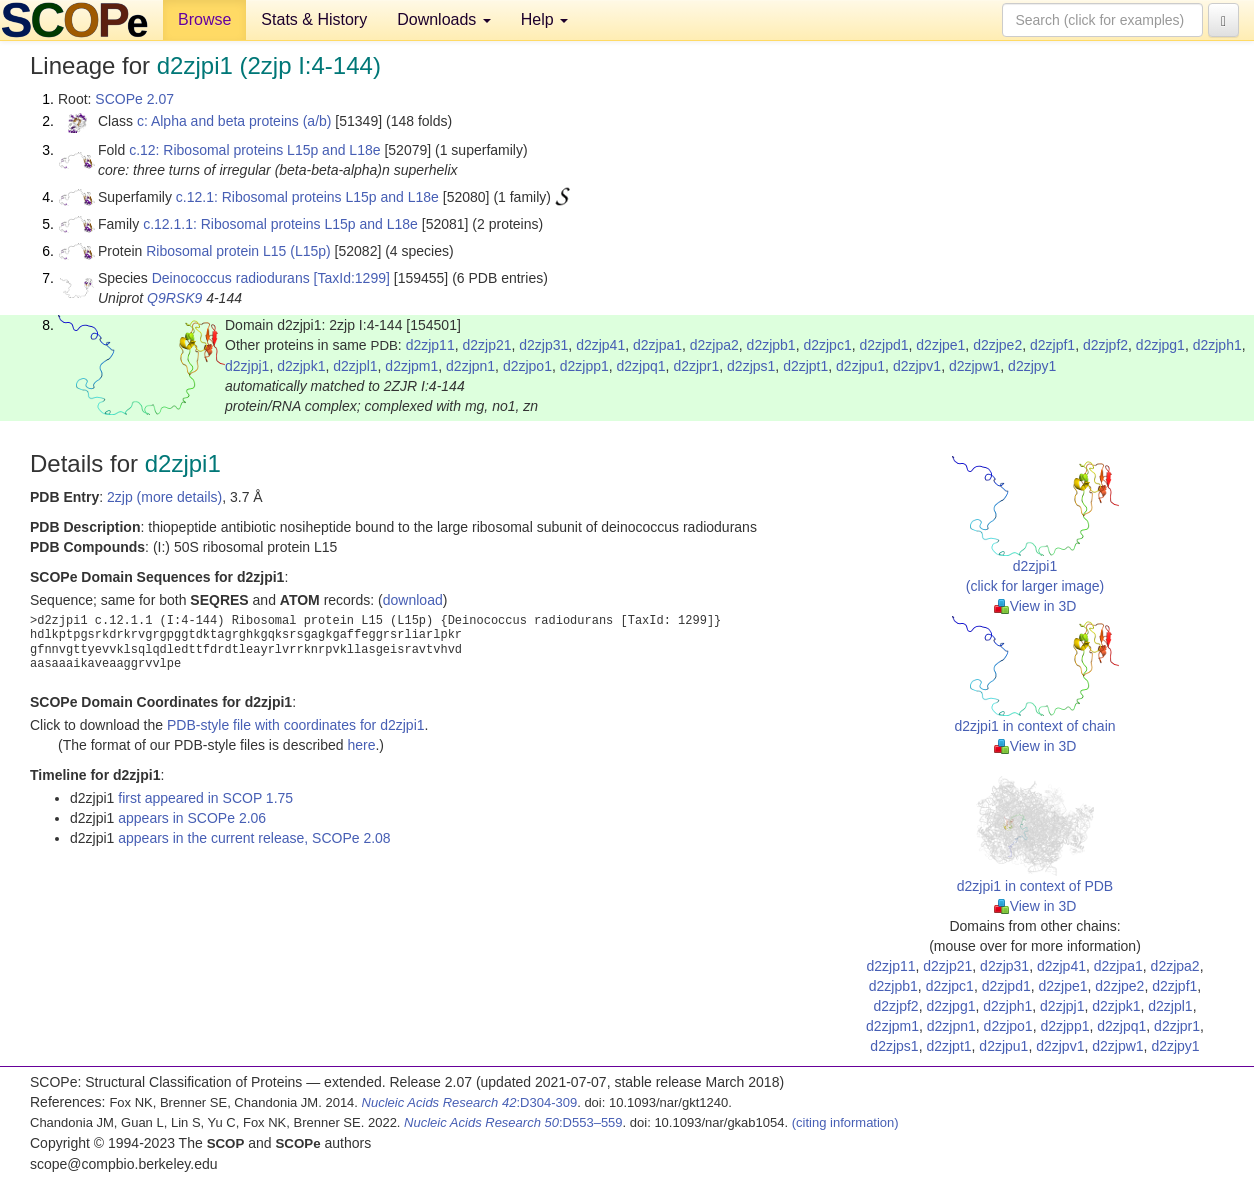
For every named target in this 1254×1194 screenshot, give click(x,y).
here (361, 745)
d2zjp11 (430, 345)
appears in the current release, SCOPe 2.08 (254, 838)
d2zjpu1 (860, 366)
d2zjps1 (751, 366)
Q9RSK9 (174, 298)
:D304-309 (470, 1102)
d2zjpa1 (657, 345)
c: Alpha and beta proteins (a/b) (234, 121)
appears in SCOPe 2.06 (192, 818)
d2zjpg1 (1160, 345)
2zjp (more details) (164, 497)
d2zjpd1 (883, 345)
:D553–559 (513, 1122)
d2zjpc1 (827, 345)
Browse (204, 19)
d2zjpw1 (974, 366)
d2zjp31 (543, 345)
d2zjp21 (486, 345)
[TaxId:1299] (352, 278)
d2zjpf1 (1052, 345)
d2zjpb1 (771, 345)
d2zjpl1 (355, 366)
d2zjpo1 (527, 366)
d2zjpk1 (301, 366)
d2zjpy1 (1032, 366)
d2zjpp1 (584, 366)
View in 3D (1035, 606)
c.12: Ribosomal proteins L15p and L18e (254, 150)
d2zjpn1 (470, 366)
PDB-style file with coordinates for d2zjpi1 (296, 725)
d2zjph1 (1217, 345)
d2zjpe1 (940, 345)
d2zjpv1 (917, 366)
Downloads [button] (444, 19)
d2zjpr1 (696, 366)
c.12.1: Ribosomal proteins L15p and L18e (307, 197)
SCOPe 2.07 (134, 99)
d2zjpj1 (247, 366)
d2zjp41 (600, 345)
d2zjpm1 (411, 366)
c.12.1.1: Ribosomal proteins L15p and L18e (280, 224)
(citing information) (845, 1122)
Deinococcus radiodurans (231, 278)
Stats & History (314, 19)
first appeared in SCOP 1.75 (205, 798)
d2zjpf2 (1105, 345)
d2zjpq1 (641, 366)
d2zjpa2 (714, 345)
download (413, 600)
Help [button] (544, 19)
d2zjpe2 (997, 345)
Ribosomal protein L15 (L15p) (238, 251)
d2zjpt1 (805, 366)
